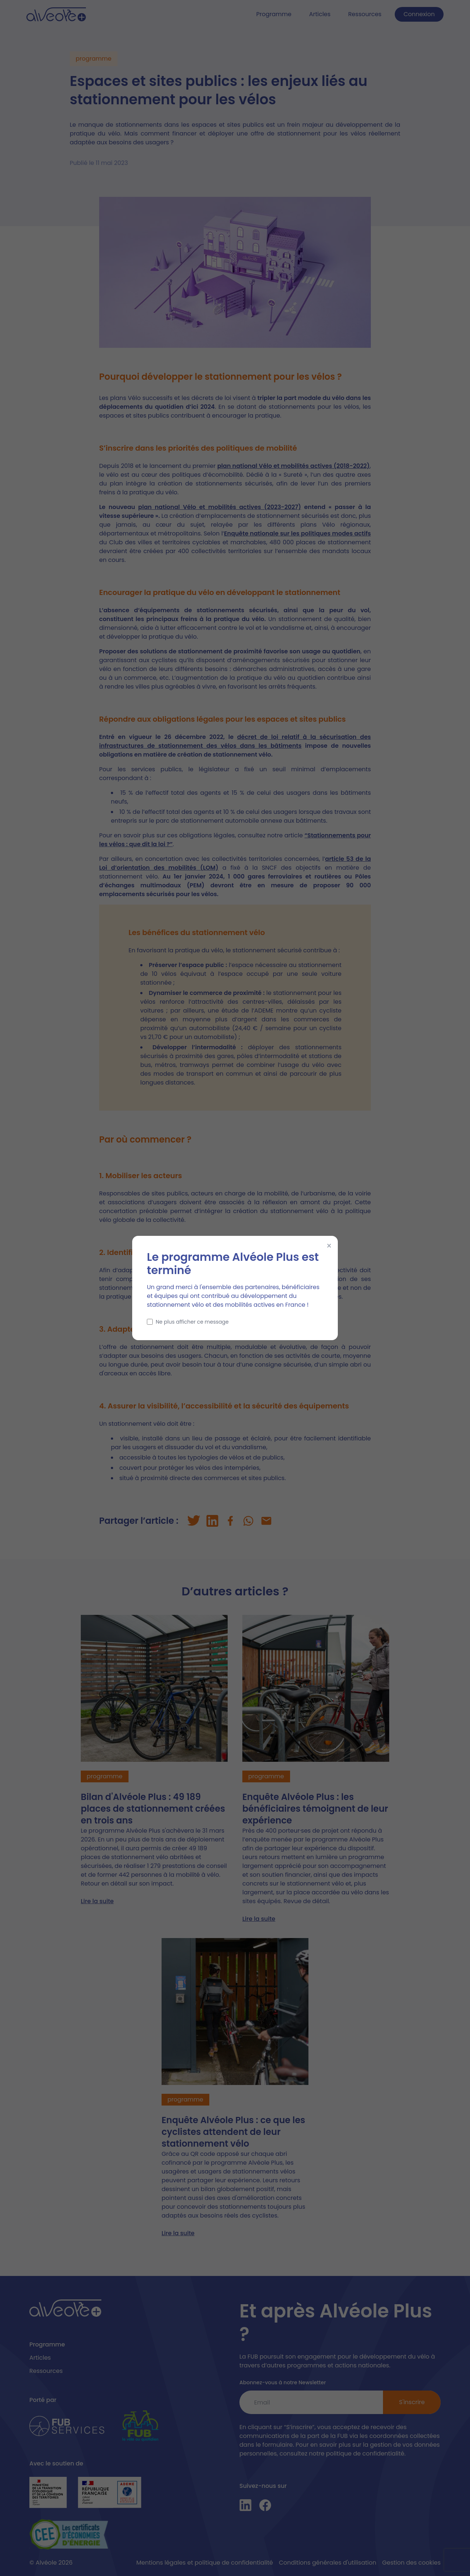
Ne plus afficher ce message (188, 1321)
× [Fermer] (329, 1246)
